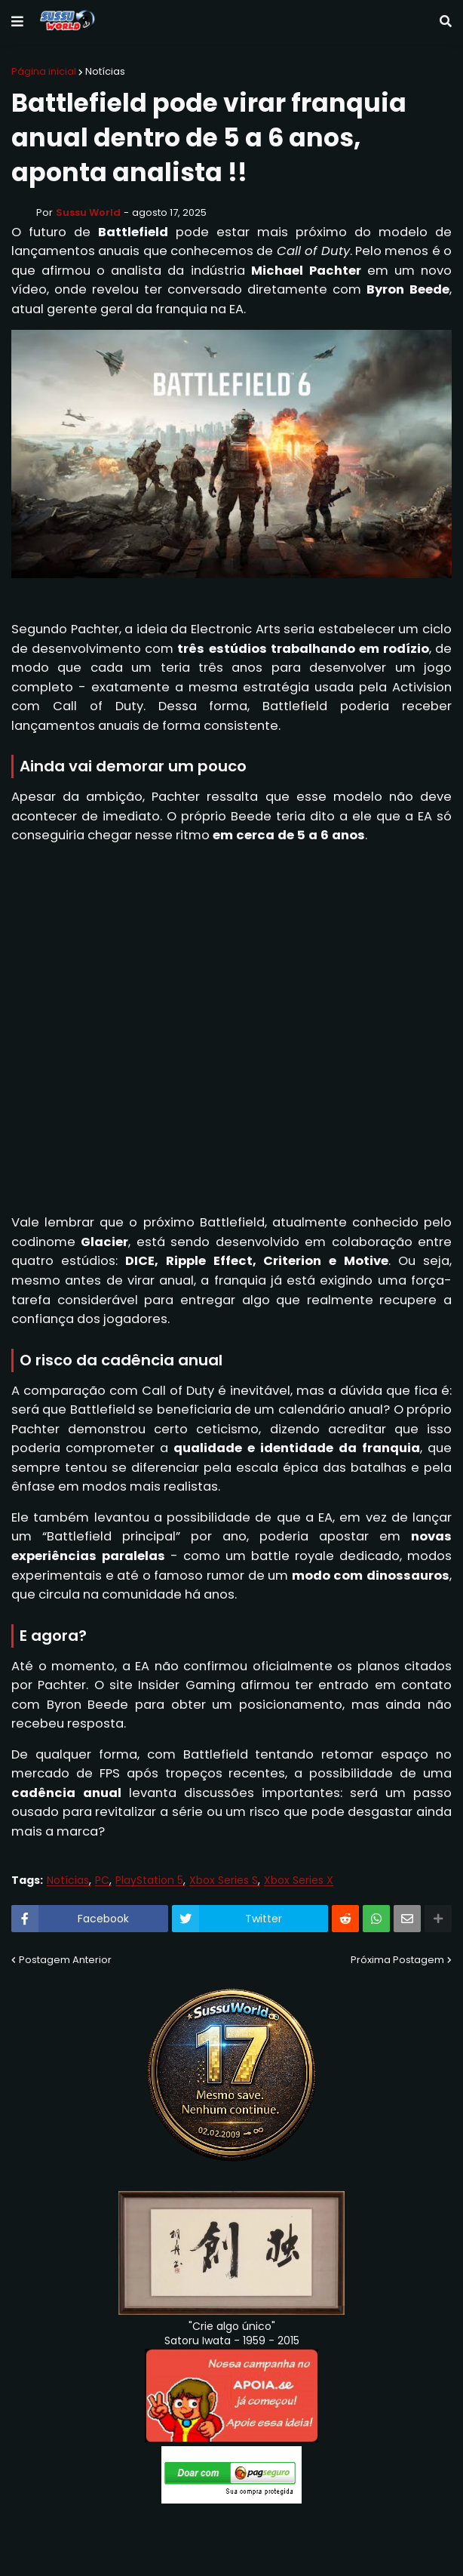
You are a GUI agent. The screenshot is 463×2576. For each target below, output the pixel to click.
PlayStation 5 (149, 1880)
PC (102, 1880)
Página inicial (43, 71)
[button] (17, 22)
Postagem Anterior (65, 1960)
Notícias (105, 71)
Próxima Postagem (397, 1960)
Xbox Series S (223, 1880)
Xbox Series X (298, 1880)
